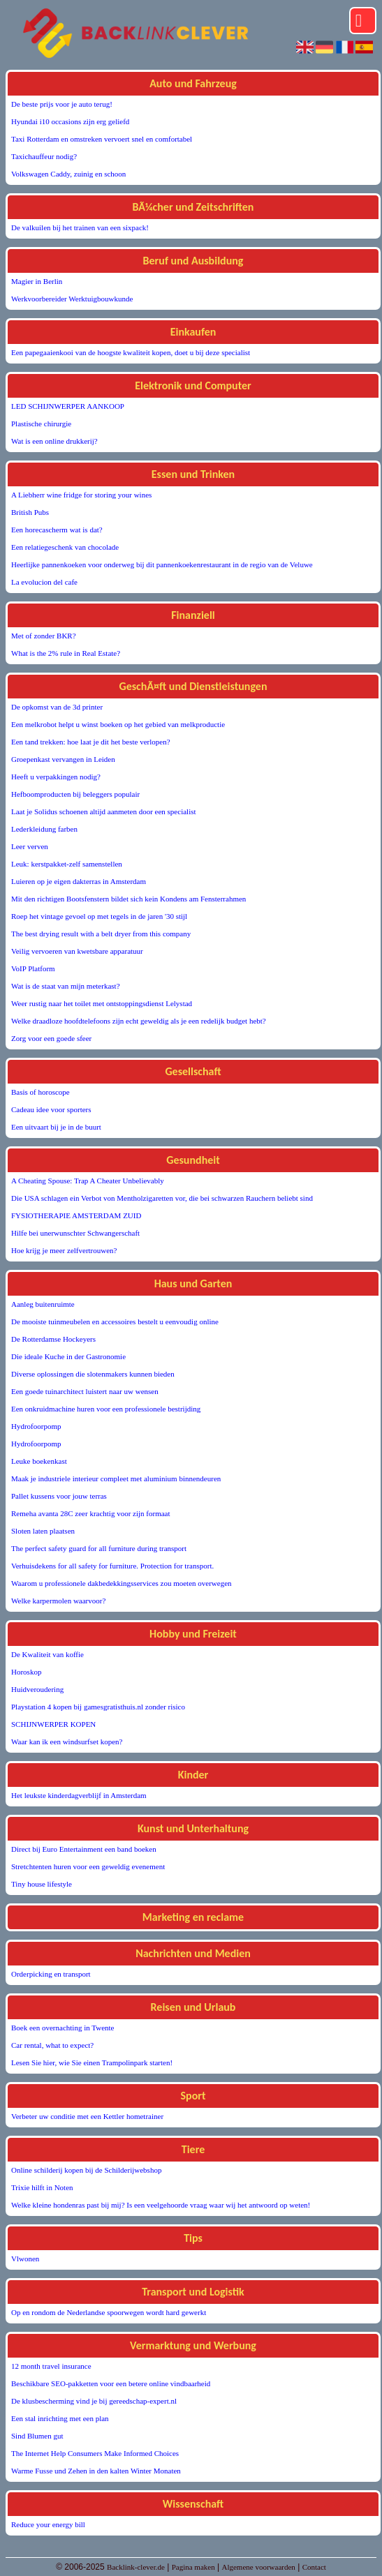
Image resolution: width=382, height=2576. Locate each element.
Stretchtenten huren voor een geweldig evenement (88, 1866)
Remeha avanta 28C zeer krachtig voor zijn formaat (90, 1513)
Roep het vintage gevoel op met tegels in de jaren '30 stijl (99, 916)
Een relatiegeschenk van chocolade (65, 547)
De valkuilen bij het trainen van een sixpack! (80, 227)
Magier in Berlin (36, 281)
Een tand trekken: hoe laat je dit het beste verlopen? (90, 741)
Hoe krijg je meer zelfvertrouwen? (64, 1250)
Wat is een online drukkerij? (54, 441)
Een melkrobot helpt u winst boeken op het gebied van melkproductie (118, 724)
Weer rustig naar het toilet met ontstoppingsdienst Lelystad (101, 1003)
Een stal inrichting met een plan (60, 2418)
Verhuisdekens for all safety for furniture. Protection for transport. (112, 1566)
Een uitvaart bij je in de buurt (56, 1127)
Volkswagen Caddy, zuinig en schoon (68, 174)
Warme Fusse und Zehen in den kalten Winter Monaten (96, 2470)
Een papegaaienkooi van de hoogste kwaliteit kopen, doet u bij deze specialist (130, 352)
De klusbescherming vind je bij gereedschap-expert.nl (94, 2401)
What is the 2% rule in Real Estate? (65, 653)
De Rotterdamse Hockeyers (53, 1339)
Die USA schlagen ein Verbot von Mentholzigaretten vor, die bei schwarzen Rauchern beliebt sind (162, 1198)
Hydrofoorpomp (36, 1426)
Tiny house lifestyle (41, 1884)
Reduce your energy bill (48, 2524)
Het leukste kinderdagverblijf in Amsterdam (79, 1795)
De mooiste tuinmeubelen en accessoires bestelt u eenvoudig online (115, 1321)
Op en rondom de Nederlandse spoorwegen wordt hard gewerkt (108, 2312)
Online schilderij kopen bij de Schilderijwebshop (86, 2170)
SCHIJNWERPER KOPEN (53, 1724)
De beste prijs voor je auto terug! (61, 104)
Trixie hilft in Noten (42, 2187)
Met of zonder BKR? (43, 635)
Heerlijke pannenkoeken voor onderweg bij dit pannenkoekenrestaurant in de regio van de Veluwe (162, 564)
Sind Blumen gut (37, 2436)
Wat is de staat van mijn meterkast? (65, 986)
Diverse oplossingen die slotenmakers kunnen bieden (93, 1374)
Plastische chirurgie (41, 423)
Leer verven (29, 846)
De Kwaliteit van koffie (47, 1654)
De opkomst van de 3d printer (57, 707)
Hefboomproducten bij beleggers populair (75, 794)
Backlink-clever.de (136, 2567)
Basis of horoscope (40, 1092)
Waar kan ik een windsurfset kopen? (66, 1741)
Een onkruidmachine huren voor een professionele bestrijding (105, 1409)
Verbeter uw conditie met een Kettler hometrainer (87, 2116)
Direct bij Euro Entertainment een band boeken (83, 1849)
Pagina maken (193, 2567)
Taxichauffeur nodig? (44, 156)
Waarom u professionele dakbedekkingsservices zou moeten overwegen (121, 1583)
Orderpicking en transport (51, 1974)
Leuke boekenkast (39, 1461)
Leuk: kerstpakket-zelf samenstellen (66, 864)
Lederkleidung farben (44, 829)
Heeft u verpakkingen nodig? (56, 776)
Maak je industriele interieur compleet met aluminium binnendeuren (116, 1478)
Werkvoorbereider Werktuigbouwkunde (72, 298)
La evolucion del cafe (44, 582)
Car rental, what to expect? (52, 2045)
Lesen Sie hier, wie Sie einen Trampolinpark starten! (91, 2062)
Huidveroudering (37, 1689)
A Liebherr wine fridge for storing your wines (81, 495)
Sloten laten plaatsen (43, 1531)
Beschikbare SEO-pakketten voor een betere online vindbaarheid (110, 2383)
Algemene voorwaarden (258, 2567)
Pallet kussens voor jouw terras (59, 1496)
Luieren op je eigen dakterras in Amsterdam (78, 881)
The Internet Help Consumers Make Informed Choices (95, 2453)
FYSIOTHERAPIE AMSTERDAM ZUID (76, 1215)
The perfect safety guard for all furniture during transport (98, 1548)
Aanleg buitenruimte (43, 1304)
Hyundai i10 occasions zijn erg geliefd (70, 121)
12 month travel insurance (51, 2366)
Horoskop (26, 1672)
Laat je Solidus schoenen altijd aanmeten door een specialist (103, 811)
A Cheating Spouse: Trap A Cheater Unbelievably (87, 1180)
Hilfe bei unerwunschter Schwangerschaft (75, 1233)
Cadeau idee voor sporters (51, 1109)
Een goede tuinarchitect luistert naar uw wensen (85, 1391)
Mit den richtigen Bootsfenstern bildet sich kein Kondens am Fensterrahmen (128, 898)
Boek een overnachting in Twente (62, 2027)
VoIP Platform (33, 968)
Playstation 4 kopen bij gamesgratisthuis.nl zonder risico (98, 1706)
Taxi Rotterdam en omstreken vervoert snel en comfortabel (101, 139)
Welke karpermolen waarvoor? (58, 1600)
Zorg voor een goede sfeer (51, 1038)
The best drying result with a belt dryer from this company (101, 933)
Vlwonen (25, 2258)
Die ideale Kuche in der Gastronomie (68, 1356)
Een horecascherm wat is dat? (57, 529)
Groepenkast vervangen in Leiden (63, 759)
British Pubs (30, 512)
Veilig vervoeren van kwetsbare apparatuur (77, 951)
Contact (314, 2567)
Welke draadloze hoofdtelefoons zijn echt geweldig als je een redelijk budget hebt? (138, 1021)
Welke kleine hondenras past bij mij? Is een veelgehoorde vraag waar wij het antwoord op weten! (160, 2205)
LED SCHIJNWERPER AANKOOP (67, 406)
